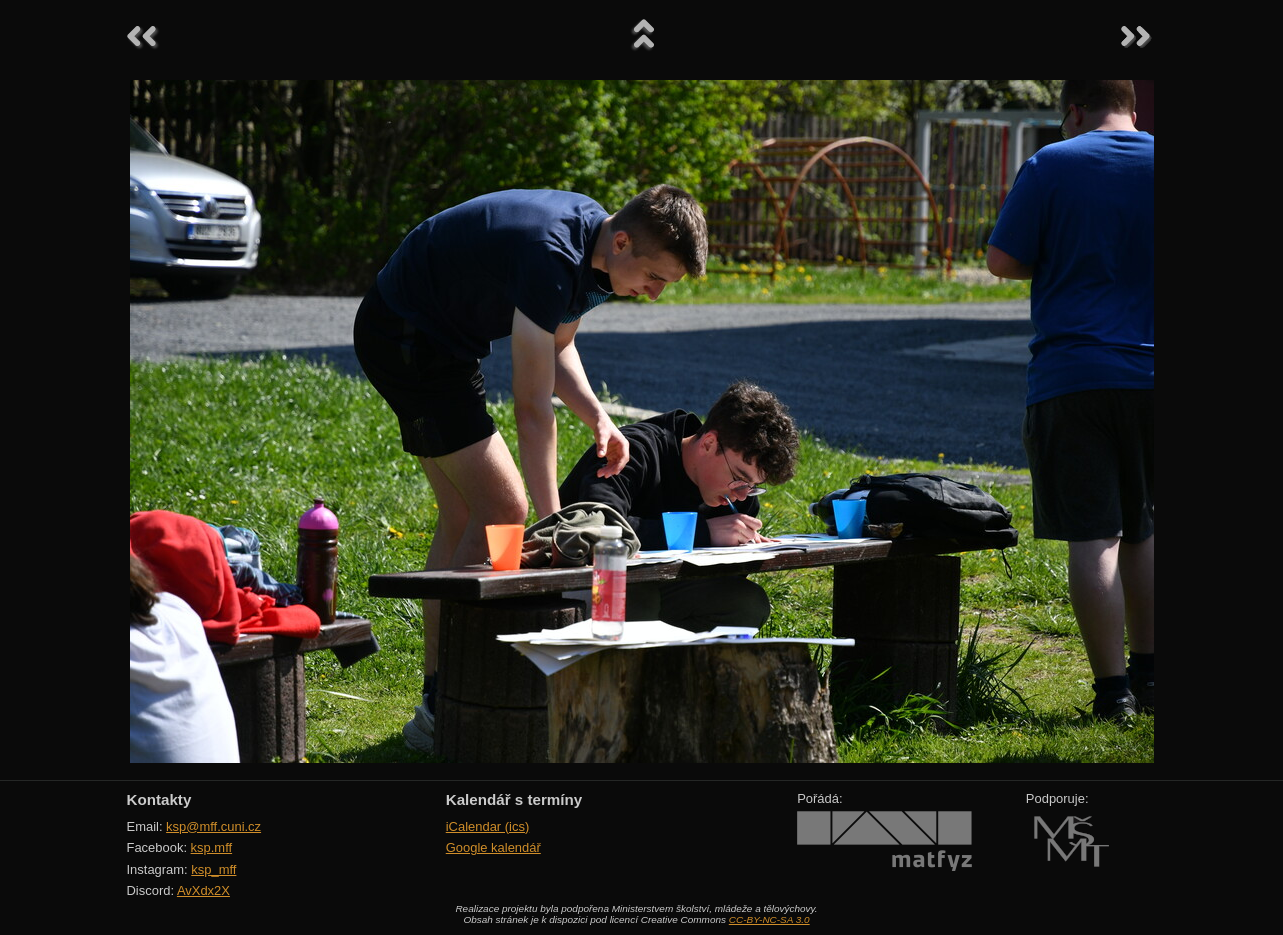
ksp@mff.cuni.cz (213, 826)
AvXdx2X (203, 890)
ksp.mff (212, 847)
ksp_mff (213, 869)
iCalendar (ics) (488, 826)
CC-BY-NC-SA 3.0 (769, 919)
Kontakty (159, 799)
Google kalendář (493, 847)
